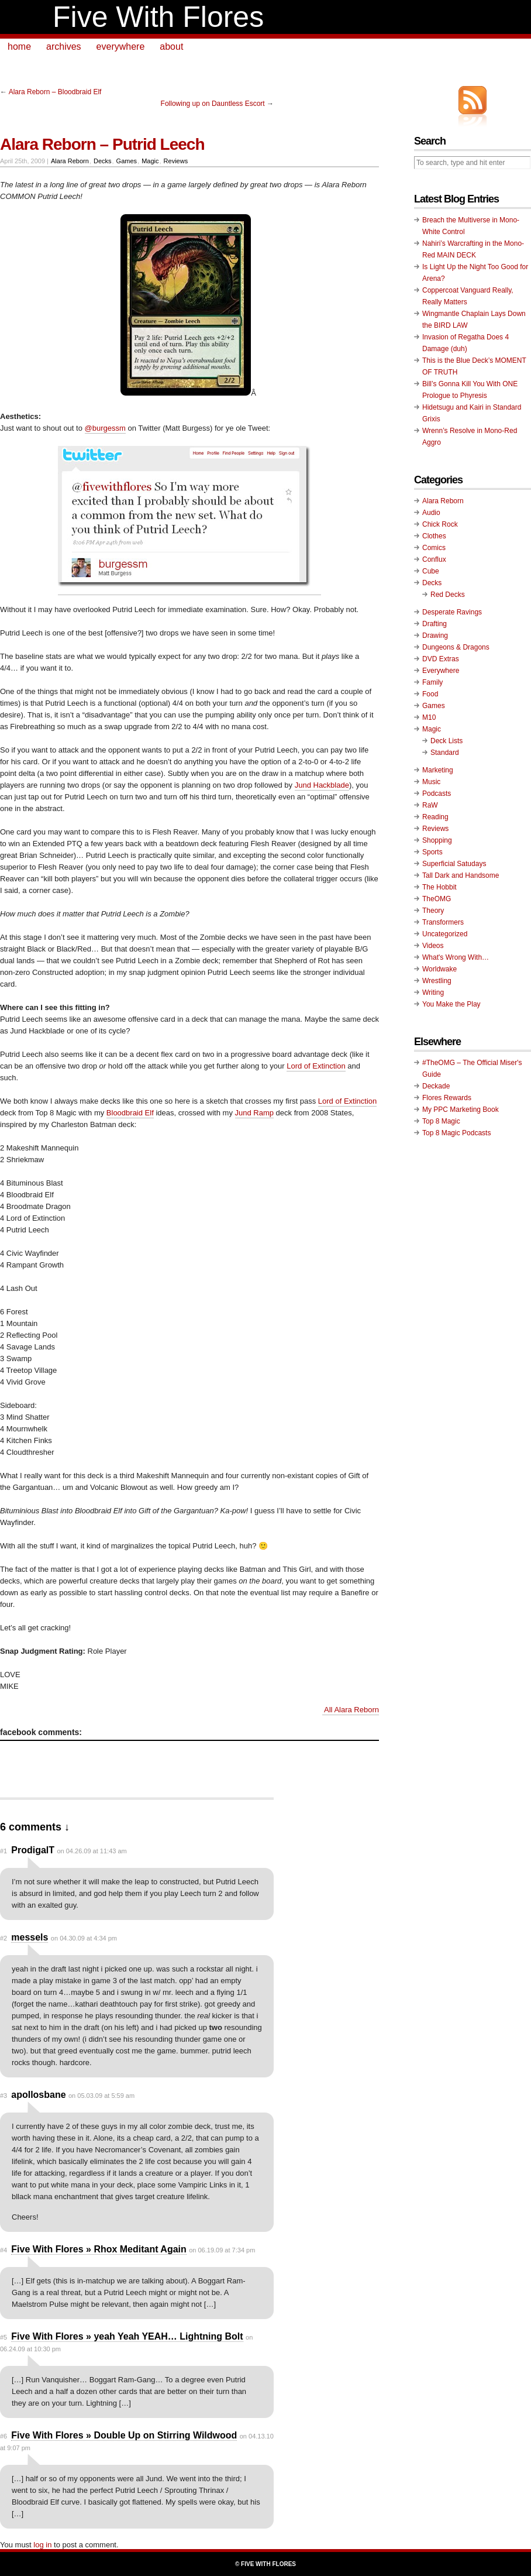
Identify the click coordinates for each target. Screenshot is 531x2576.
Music (431, 782)
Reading (435, 817)
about (171, 46)
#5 (3, 2337)
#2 (3, 1938)
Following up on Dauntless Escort (213, 103)
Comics (434, 548)
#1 (3, 1850)
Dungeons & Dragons (455, 647)
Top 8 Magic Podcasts (456, 1133)
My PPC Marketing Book (460, 1109)
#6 (3, 2436)
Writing (433, 992)
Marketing (437, 770)
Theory (433, 910)
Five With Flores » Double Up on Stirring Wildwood (124, 2435)
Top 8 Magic (441, 1121)
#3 (3, 2095)
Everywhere (440, 671)
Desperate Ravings (452, 612)
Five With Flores (158, 17)
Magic (150, 160)
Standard (444, 752)
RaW (430, 805)
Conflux (434, 559)
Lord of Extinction (316, 1066)
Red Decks (447, 594)
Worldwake (439, 969)
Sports (432, 852)
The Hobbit (439, 887)
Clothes (434, 536)
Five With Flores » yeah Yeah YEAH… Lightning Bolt (127, 2336)
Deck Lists (446, 741)
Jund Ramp (254, 1112)
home (19, 46)
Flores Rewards (446, 1098)
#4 (3, 2250)
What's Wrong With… (455, 957)
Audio (431, 513)
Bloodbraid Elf (130, 1112)
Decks (103, 160)
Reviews (176, 160)
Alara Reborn (70, 160)
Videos (432, 946)
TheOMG (436, 899)
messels (29, 1937)
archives (63, 46)
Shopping (437, 840)
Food (430, 694)
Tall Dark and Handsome (460, 875)
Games (126, 160)
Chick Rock (440, 524)
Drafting (434, 624)
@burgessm (105, 428)
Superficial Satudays (454, 864)
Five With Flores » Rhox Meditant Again (98, 2249)
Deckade (436, 1086)
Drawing (435, 635)
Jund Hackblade (322, 785)
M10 (429, 717)
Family (432, 682)
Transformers (443, 922)
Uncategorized (444, 934)
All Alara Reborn (350, 1709)
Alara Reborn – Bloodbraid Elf (55, 92)
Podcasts (436, 793)
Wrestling (436, 981)
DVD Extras (440, 659)
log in (42, 2544)
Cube (430, 571)
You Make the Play (451, 1004)
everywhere (120, 46)
